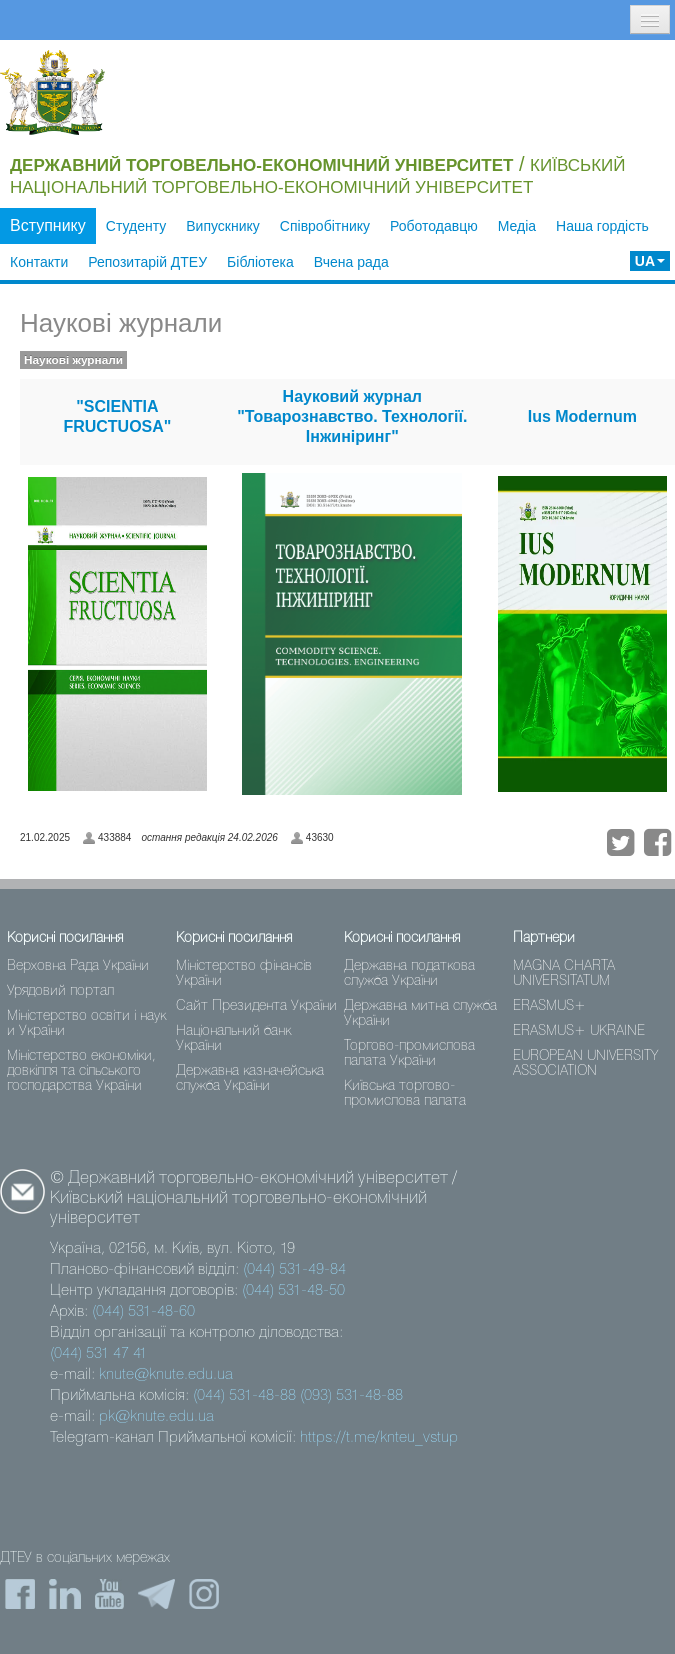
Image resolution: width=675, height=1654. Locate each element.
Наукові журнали (121, 323)
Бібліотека (260, 262)
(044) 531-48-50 (293, 1291)
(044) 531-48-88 (244, 1396)
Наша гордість (602, 226)
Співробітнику (325, 226)
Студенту (136, 226)
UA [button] (650, 261)
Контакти (39, 262)
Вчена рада (351, 262)
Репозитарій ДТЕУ (147, 262)
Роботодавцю (434, 226)
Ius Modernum (582, 416)
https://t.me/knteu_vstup (379, 1438)
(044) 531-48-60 (143, 1312)
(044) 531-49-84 (294, 1270)
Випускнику (223, 226)
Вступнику (48, 225)
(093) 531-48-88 (351, 1396)
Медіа (517, 226)
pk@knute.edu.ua (156, 1417)
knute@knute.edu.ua (166, 1375)
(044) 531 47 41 (98, 1354)
